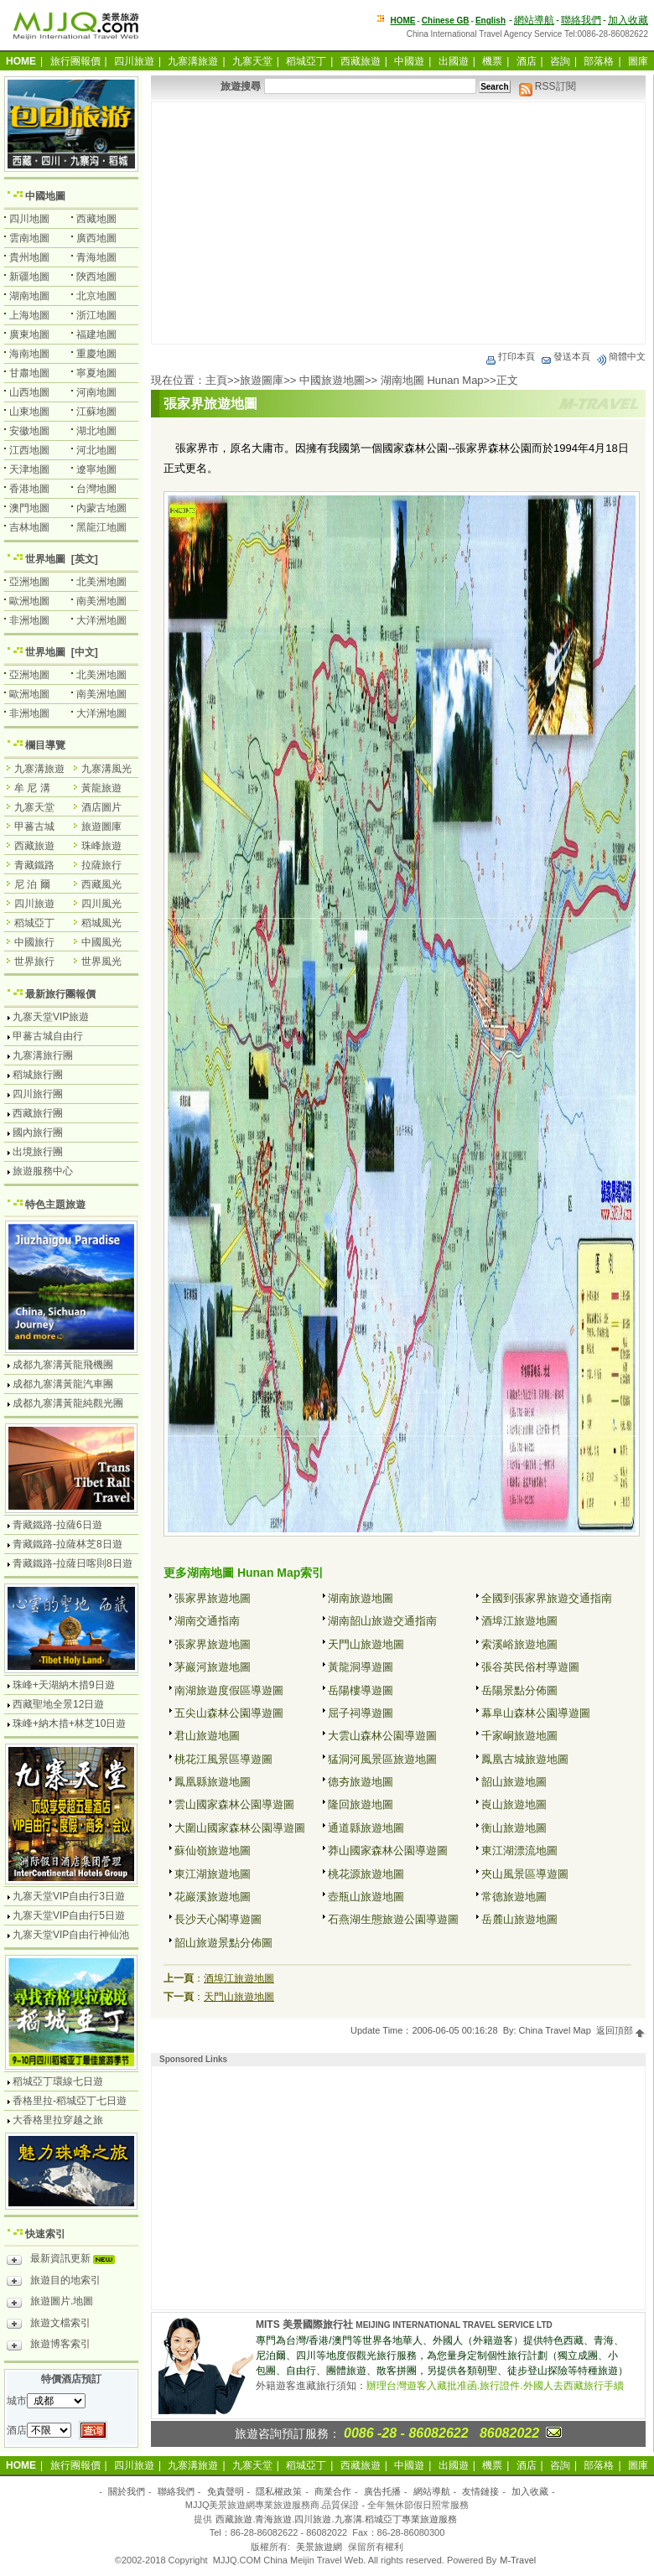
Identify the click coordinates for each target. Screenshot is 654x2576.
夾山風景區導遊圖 (524, 1874)
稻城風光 (101, 923)
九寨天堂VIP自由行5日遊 (69, 1915)
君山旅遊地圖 (207, 1735)
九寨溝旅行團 (43, 1055)
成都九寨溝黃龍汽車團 (63, 1384)
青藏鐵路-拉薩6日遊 (57, 1525)
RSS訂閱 (547, 86)
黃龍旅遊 (101, 788)
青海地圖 (96, 257)
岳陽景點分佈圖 (519, 1690)
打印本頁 (510, 356)
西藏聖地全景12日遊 (58, 1704)
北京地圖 (96, 296)
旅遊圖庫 (261, 380)
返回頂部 (621, 2030)
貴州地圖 (29, 257)
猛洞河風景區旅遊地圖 (382, 1759)
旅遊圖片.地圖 (50, 2303)
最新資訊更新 (65, 2260)
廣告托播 (382, 2491)
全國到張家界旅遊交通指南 (546, 1598)
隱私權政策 (279, 2491)
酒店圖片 (101, 807)
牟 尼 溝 (32, 788)
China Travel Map (555, 2030)
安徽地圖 (29, 431)
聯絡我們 (581, 20)
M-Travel (518, 2560)
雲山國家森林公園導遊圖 (234, 1804)
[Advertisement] (398, 223)
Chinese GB (446, 20)
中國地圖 (45, 196)
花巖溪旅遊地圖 (212, 1896)
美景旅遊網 (319, 2547)
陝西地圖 (96, 276)
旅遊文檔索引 (49, 2325)
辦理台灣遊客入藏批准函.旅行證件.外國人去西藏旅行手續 (495, 2386)
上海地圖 (29, 315)
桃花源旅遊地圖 (366, 1874)
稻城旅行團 (38, 1075)
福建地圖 (96, 334)
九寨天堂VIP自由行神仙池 (71, 1935)
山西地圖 (29, 392)
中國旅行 (34, 942)
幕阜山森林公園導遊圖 (535, 1713)
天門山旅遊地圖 (366, 1644)
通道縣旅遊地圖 (366, 1828)
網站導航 (534, 20)
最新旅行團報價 (60, 994)
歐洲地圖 (29, 601)
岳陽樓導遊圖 (360, 1690)
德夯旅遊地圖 (360, 1781)
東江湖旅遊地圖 (212, 1874)
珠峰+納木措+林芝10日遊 (69, 1723)
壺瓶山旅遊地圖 (366, 1896)
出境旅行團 (38, 1152)
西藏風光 (101, 884)
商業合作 (332, 2491)
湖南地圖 (29, 296)
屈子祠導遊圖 (360, 1713)
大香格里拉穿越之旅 (58, 2120)
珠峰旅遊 (101, 846)
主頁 (216, 380)
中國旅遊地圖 (332, 380)
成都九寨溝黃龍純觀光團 (68, 1403)
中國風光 (101, 942)
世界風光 (101, 961)
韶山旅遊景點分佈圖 (223, 1942)
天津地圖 (29, 469)
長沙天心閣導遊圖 (218, 1919)
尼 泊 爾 (32, 884)
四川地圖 (29, 219)
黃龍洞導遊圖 (360, 1667)
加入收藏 (628, 20)
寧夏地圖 (96, 373)
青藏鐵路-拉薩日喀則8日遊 (72, 1563)
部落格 (599, 61)
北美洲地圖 (101, 582)
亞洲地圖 (29, 582)
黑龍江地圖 (101, 527)
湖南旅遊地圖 (360, 1598)
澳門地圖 (29, 508)
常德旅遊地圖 (514, 1896)
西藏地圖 (96, 219)
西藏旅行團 (38, 1113)
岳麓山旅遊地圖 (519, 1919)
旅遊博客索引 (49, 2346)
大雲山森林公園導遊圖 (382, 1735)
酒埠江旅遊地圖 (519, 1621)
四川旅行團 (38, 1094)
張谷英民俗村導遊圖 (530, 1667)
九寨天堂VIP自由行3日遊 (69, 1896)
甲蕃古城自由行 (48, 1036)
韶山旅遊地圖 (514, 1781)
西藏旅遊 (360, 61)
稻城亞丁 (306, 61)
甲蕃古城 (34, 826)
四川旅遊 (134, 61)
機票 (492, 61)
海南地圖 (29, 354)
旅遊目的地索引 (54, 2282)
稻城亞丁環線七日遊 (58, 2081)
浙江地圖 (96, 315)
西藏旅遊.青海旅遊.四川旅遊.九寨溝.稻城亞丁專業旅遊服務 (335, 2519)
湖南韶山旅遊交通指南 (382, 1621)
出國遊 (454, 61)
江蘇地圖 (96, 411)
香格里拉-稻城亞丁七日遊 (70, 2101)
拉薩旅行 (101, 865)
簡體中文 (620, 356)
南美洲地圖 (101, 601)
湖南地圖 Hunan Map (432, 380)
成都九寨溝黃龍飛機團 (63, 1365)
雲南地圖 (29, 238)
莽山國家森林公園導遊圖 (388, 1850)
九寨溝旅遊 (193, 61)
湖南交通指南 (207, 1621)
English (490, 20)
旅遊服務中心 (43, 1171)
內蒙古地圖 (101, 508)
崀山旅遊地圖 (514, 1804)
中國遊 (409, 61)
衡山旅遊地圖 (514, 1828)
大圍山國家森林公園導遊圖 (239, 1828)
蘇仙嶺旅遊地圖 (212, 1850)
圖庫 (638, 61)
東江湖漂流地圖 (519, 1850)
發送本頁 (565, 356)
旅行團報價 (75, 61)
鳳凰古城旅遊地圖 (524, 1759)
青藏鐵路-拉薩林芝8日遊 (67, 1544)
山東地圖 (29, 411)
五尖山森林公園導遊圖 (228, 1713)
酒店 (526, 61)
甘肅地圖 (29, 373)
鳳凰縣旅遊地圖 (212, 1781)
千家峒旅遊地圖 (519, 1735)
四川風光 (101, 904)
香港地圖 (29, 489)
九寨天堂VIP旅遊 (51, 1017)
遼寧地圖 (96, 469)
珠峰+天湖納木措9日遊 (64, 1685)
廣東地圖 (29, 334)
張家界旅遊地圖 (212, 1598)
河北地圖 (96, 450)
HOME (403, 20)
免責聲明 (225, 2491)
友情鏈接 (480, 2491)
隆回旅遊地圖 (360, 1804)
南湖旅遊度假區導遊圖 (228, 1690)
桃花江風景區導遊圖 (223, 1759)
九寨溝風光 (106, 769)
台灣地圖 (96, 489)
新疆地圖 (29, 276)
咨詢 (560, 61)
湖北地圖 (96, 431)
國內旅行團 (38, 1132)
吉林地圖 (29, 527)
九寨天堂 (252, 61)
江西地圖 (29, 450)
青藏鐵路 (34, 865)
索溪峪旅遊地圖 (519, 1644)
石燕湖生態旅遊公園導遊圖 (393, 1919)
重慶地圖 (96, 354)
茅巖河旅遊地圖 (212, 1667)
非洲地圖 (29, 620)
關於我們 (126, 2491)
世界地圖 (45, 559)
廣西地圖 (96, 238)
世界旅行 (34, 961)
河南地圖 (96, 392)
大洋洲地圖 (101, 620)
